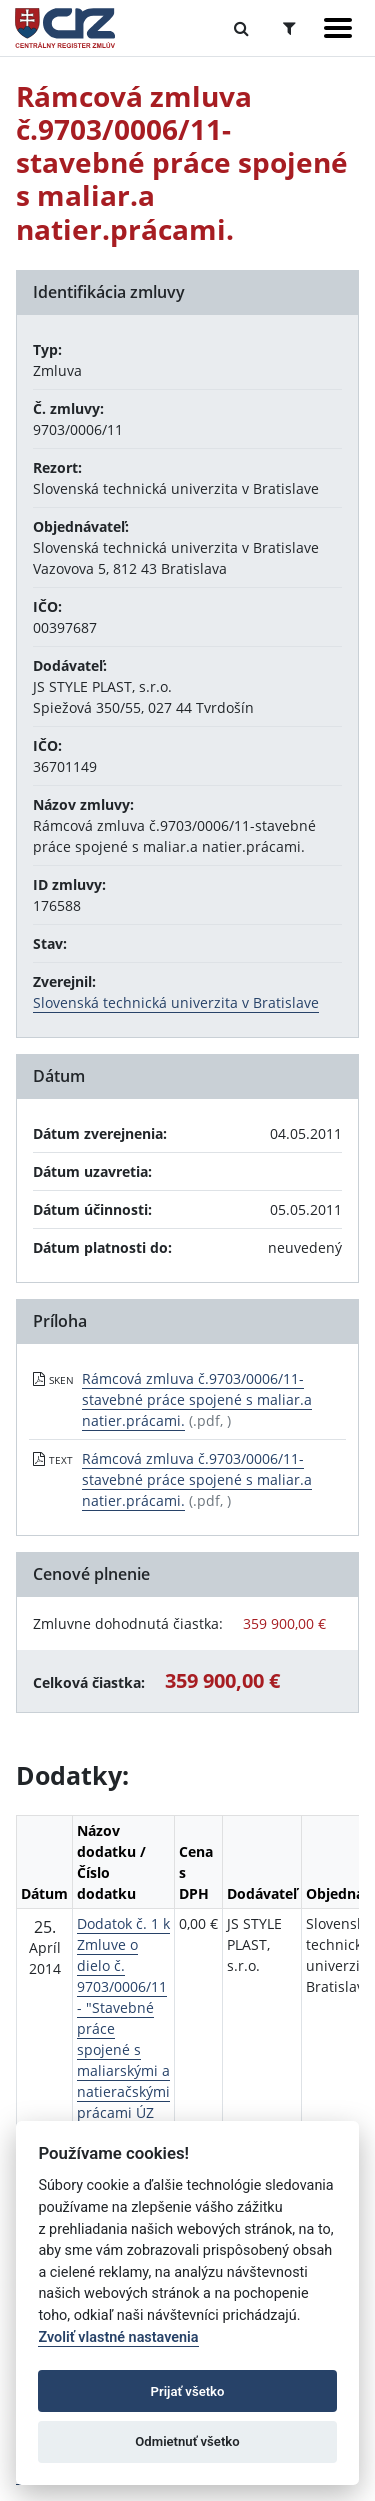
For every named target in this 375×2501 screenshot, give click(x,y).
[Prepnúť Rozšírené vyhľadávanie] (289, 28)
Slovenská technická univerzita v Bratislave (176, 1002)
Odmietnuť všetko (187, 2441)
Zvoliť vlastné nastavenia (118, 2337)
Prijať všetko (188, 2391)
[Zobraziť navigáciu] (338, 28)
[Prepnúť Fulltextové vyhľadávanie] (241, 28)
